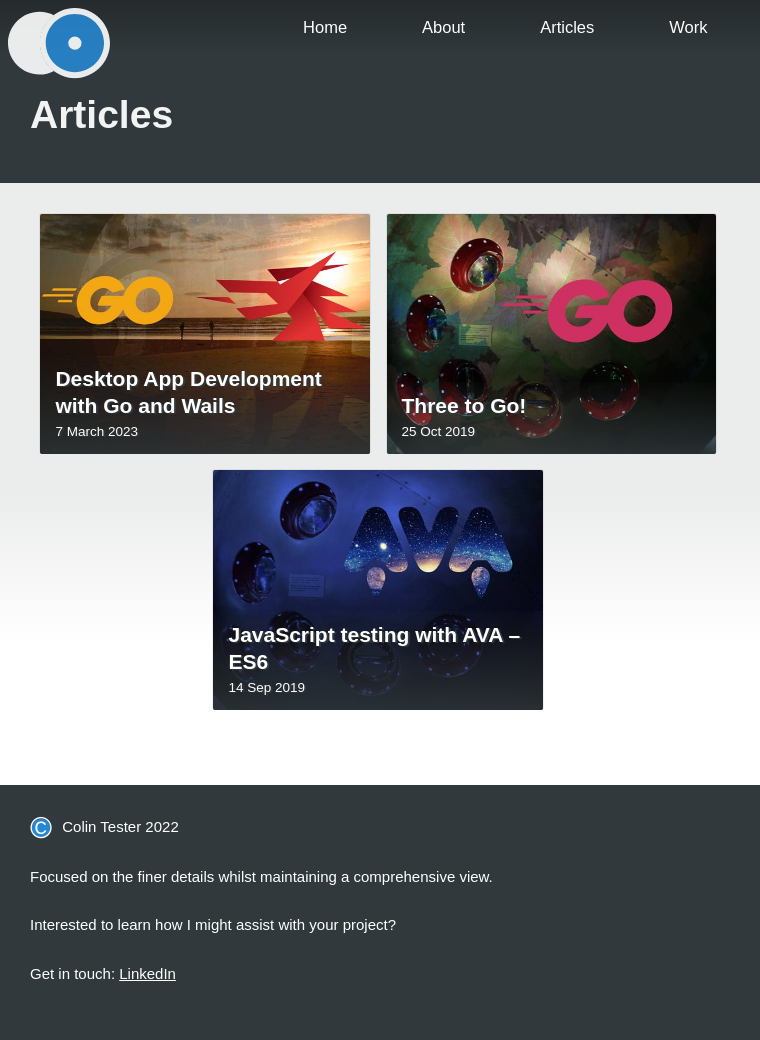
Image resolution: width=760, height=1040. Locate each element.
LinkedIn (147, 973)
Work (688, 27)
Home (325, 27)
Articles (567, 27)
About (443, 27)
